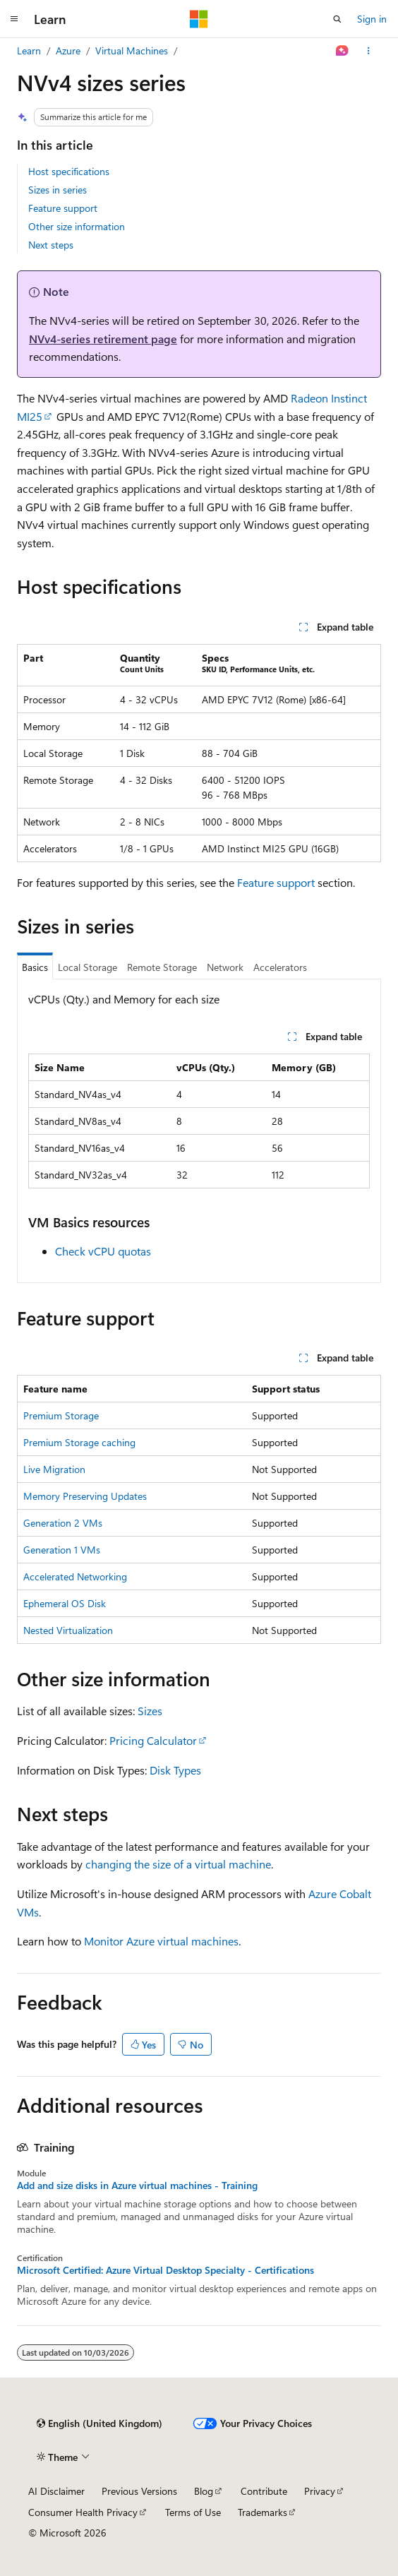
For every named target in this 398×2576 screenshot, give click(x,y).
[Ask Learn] (342, 51)
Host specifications (68, 171)
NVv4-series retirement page (103, 338)
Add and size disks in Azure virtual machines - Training (137, 2185)
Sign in (372, 18)
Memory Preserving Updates (85, 1496)
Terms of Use (193, 2512)
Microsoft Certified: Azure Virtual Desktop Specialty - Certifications (165, 2270)
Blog (203, 2491)
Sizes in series (57, 189)
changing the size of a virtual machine (178, 1863)
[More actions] (368, 51)
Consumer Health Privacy (83, 2512)
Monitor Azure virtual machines (161, 1940)
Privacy (319, 2491)
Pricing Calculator (153, 1740)
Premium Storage (61, 1415)
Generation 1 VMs (61, 1549)
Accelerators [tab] (280, 967)
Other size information (76, 226)
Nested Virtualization (68, 1630)
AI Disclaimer (56, 2491)
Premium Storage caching (79, 1442)
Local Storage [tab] (87, 967)
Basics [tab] (35, 967)
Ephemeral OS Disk (64, 1603)
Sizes (150, 1710)
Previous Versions (139, 2491)
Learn (29, 50)
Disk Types (175, 1770)
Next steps (50, 244)
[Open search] (337, 19)
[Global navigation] (14, 19)
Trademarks (262, 2512)
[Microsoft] (199, 19)
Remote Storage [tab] (162, 967)
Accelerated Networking (75, 1576)
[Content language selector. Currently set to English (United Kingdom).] (99, 2423)
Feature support (62, 208)
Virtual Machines (131, 50)
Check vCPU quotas (103, 1251)
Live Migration (54, 1469)
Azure (68, 50)
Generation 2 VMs (62, 1523)
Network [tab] (225, 967)
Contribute (264, 2491)
